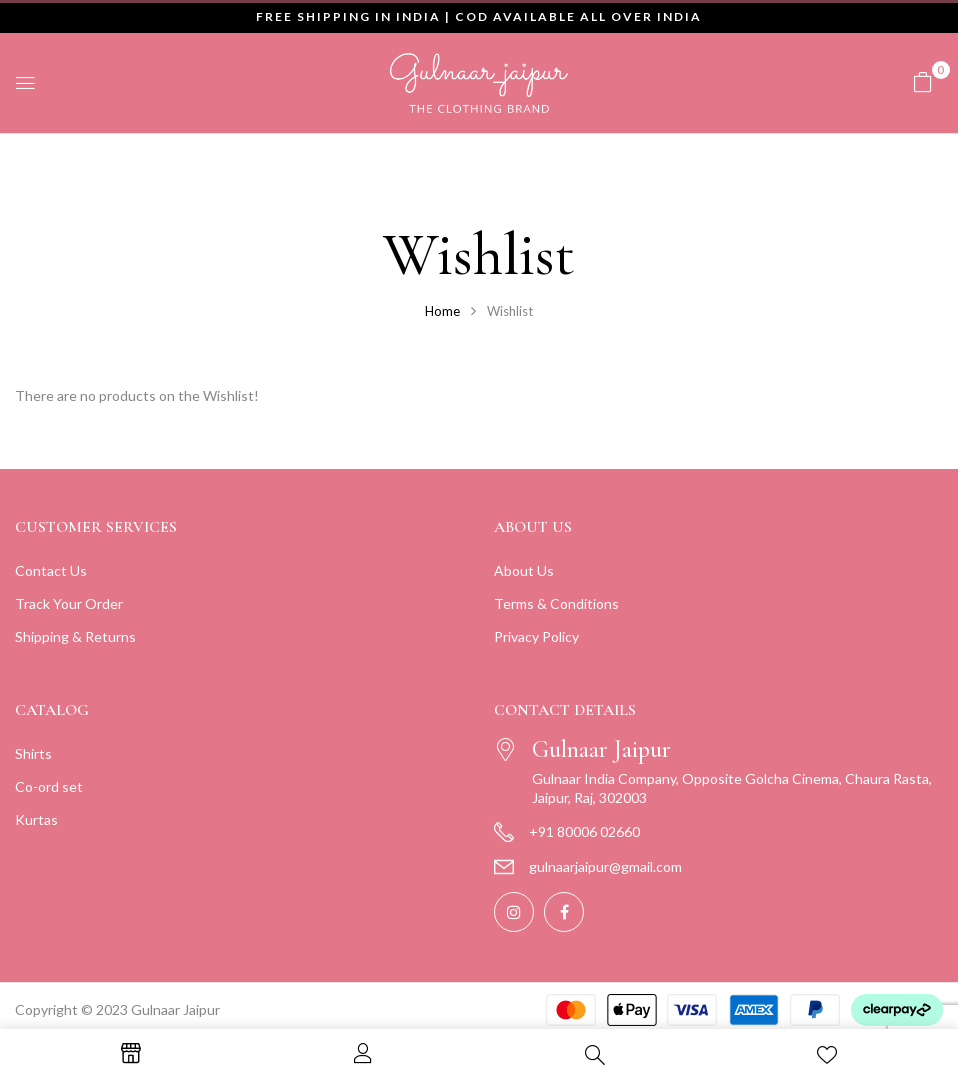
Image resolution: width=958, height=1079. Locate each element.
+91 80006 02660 (584, 831)
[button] (923, 81)
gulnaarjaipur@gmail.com (605, 866)
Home (442, 311)
